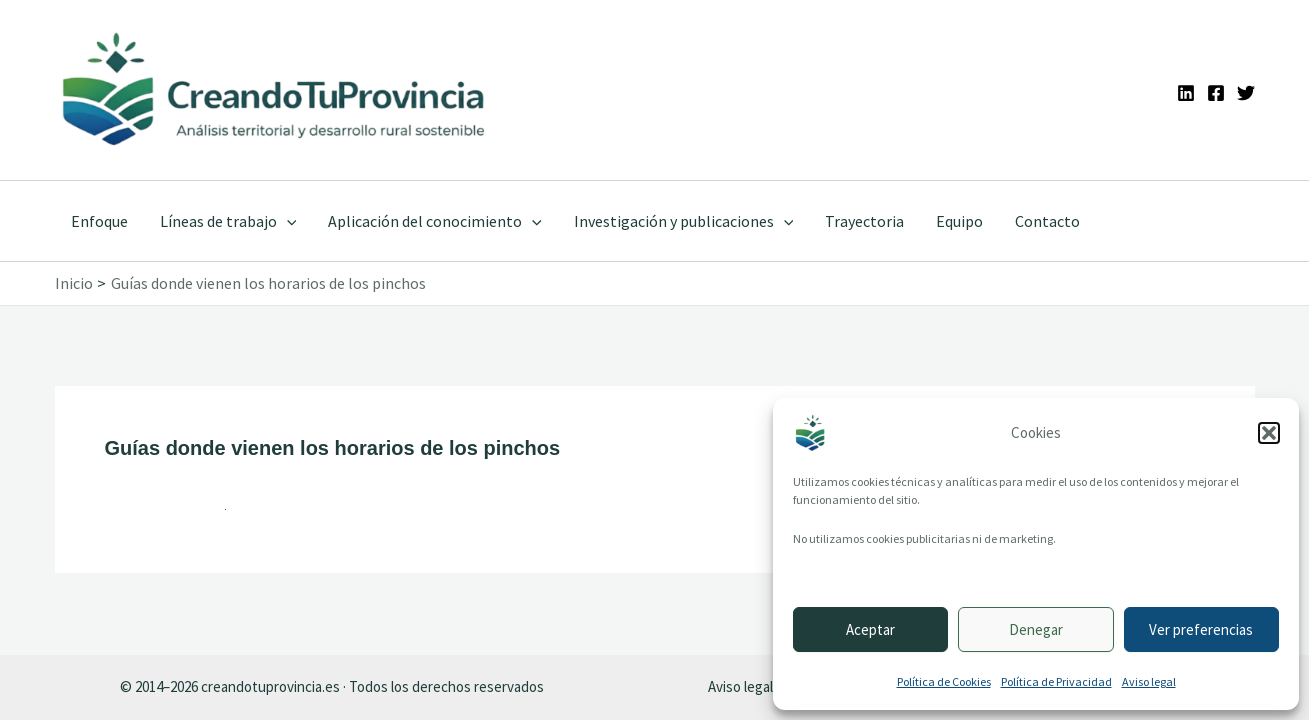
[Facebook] (1216, 93)
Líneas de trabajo (228, 221)
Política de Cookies (944, 681)
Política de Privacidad (1056, 681)
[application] (287, 221)
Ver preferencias (1201, 629)
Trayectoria (864, 221)
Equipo (959, 221)
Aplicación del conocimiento (435, 221)
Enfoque (99, 221)
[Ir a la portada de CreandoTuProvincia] (275, 90)
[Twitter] (1246, 93)
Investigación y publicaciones (684, 221)
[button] (1269, 433)
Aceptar (870, 629)
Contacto (1047, 221)
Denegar (1036, 629)
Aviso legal (1149, 681)
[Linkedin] (1186, 93)
